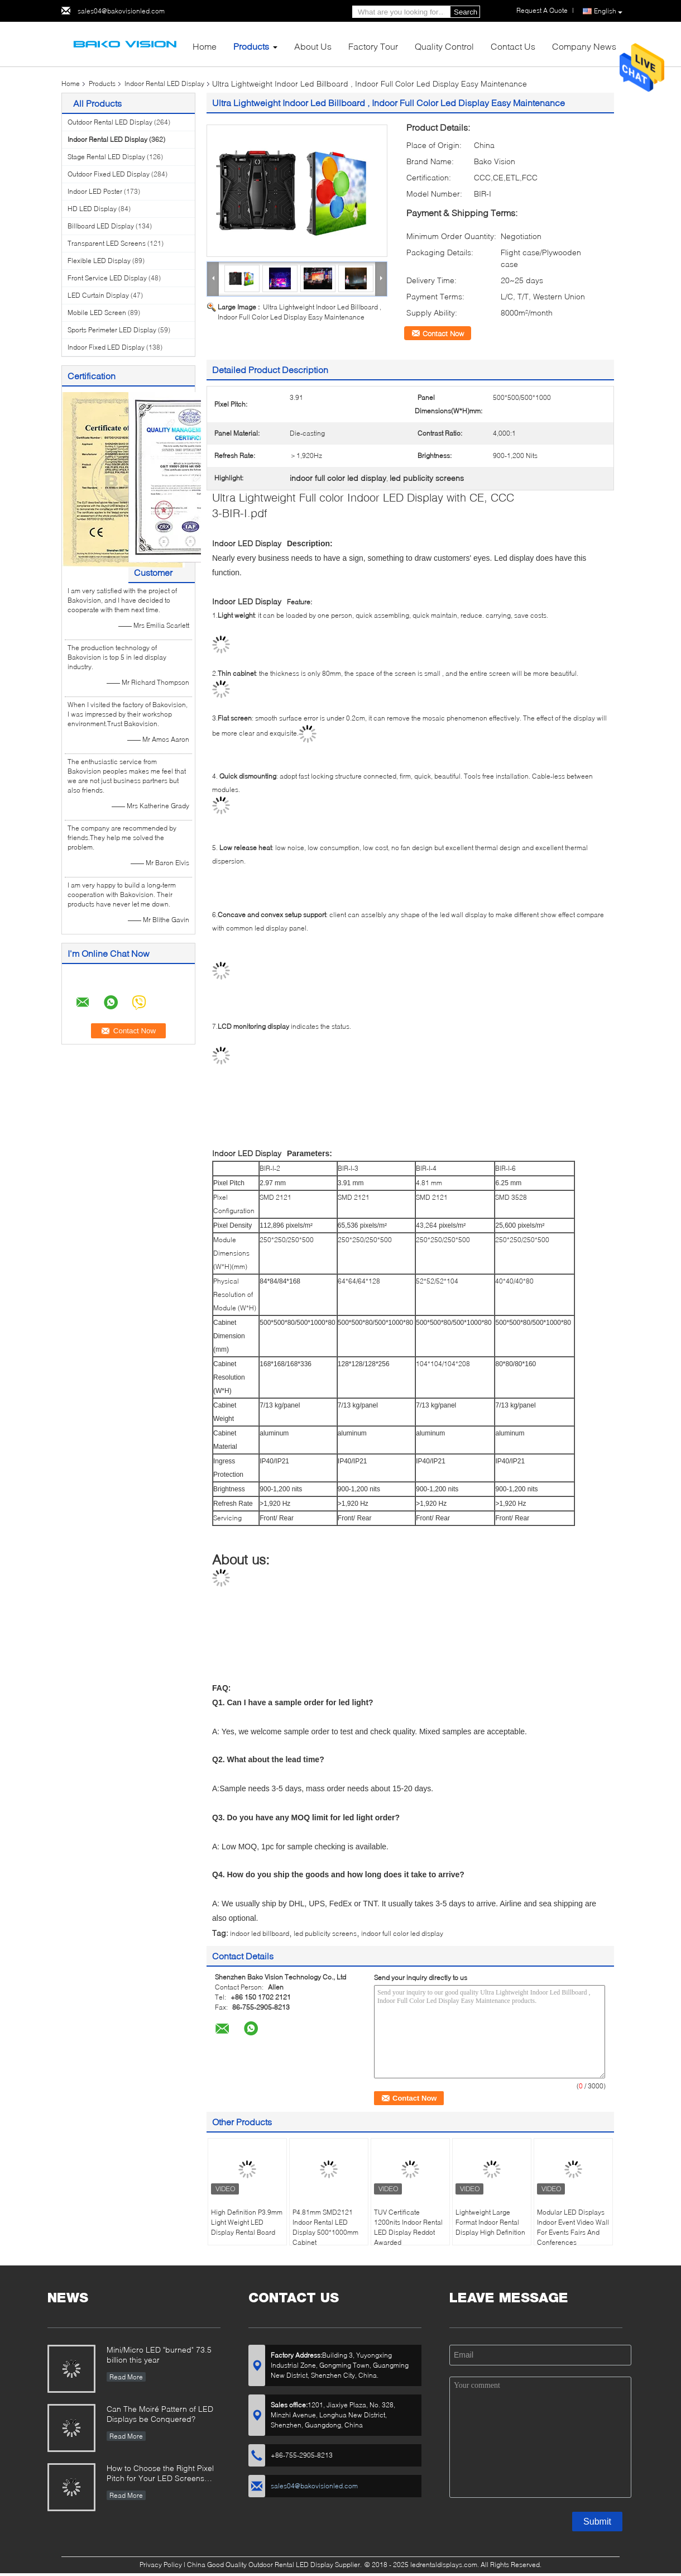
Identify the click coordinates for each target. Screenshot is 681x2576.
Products (251, 46)
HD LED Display (92, 208)
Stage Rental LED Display (106, 156)
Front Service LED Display (107, 278)
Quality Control (444, 46)
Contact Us (513, 46)
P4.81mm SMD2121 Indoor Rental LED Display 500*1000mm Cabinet (325, 2227)
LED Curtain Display (98, 295)
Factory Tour (373, 46)
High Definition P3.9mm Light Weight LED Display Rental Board (246, 2222)
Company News (584, 46)
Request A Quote (542, 10)
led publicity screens (325, 1933)
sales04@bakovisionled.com (121, 11)
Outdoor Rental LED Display (110, 122)
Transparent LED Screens (107, 243)
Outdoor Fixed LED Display (109, 174)
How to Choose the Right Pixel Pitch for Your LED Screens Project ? (160, 2474)
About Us (313, 46)
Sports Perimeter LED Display (112, 330)
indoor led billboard (259, 1933)
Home (205, 46)
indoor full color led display (402, 1933)
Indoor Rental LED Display (164, 83)
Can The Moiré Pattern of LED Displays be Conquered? (160, 2414)
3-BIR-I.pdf (239, 512)
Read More (126, 2377)
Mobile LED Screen (97, 312)
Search (465, 12)
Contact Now (443, 333)
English (608, 11)
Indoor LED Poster (95, 191)
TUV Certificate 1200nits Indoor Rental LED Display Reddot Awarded (408, 2227)
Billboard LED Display (101, 226)
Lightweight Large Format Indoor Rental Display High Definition (490, 2222)
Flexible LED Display (99, 260)
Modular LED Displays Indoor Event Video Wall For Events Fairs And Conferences (573, 2227)
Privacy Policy (161, 2564)
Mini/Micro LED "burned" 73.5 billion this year (159, 2354)
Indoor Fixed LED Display (106, 347)
